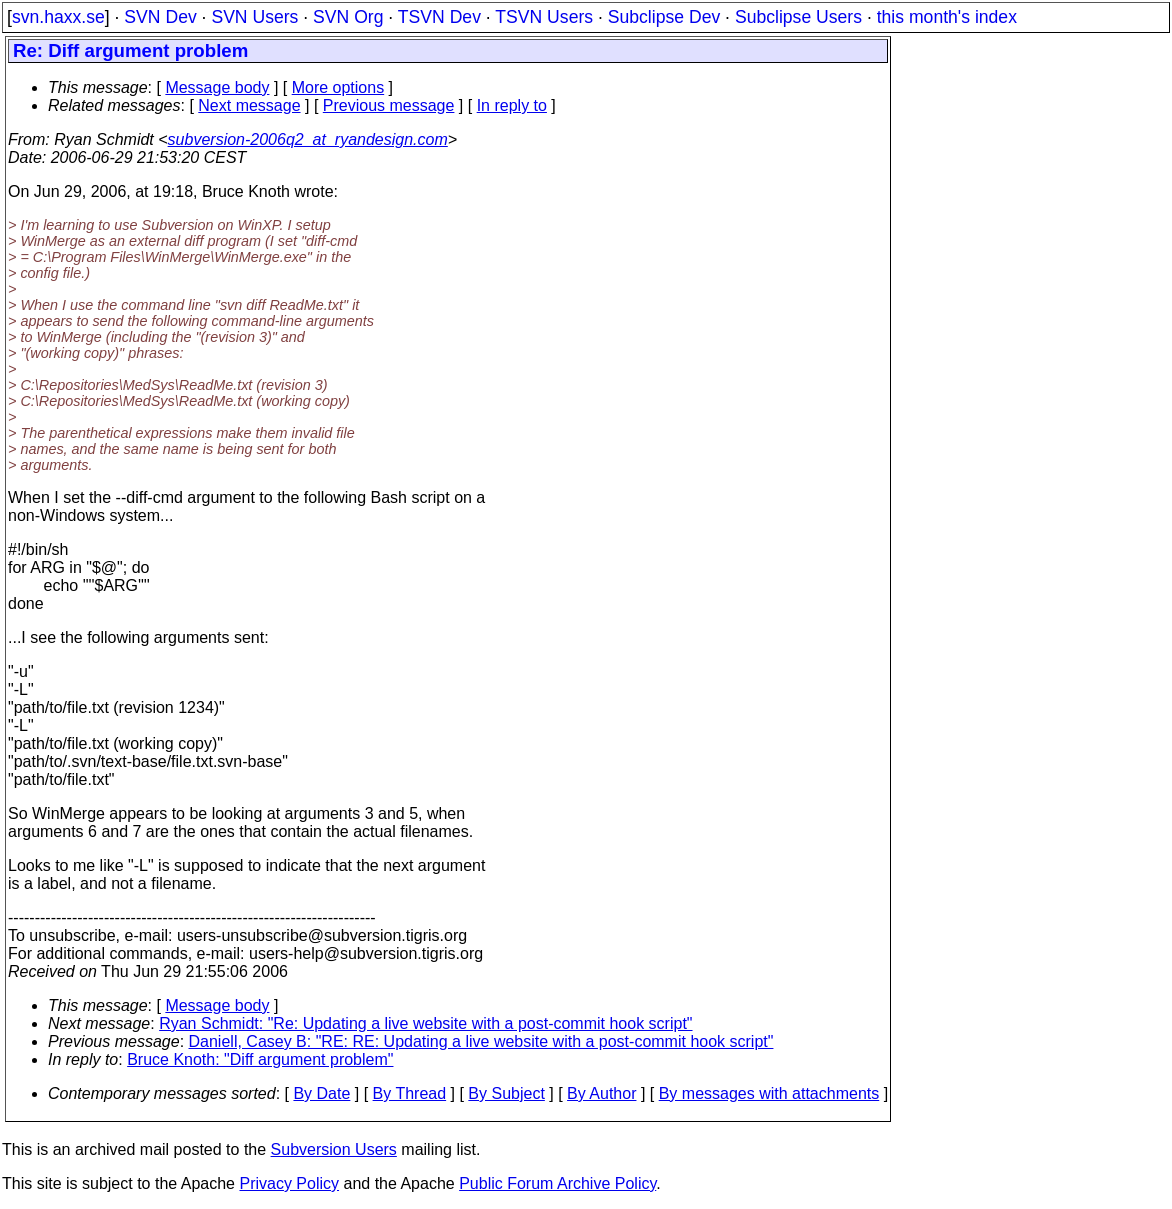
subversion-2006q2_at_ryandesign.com (308, 139)
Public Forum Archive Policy (557, 1183)
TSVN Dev (439, 17)
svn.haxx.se (58, 17)
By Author (601, 1093)
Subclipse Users (798, 17)
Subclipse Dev (664, 17)
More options (338, 87)
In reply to (512, 105)
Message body (217, 87)
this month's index (947, 17)
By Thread (410, 1093)
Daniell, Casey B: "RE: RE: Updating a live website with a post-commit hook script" (481, 1041)
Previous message (389, 105)
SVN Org (348, 17)
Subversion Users (334, 1149)
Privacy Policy (289, 1183)
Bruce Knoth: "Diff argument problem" (260, 1059)
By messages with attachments (769, 1093)
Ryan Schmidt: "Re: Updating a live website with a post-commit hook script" (425, 1023)
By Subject (506, 1093)
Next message (249, 105)
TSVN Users (544, 17)
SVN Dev (160, 17)
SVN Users (254, 17)
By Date (321, 1093)
